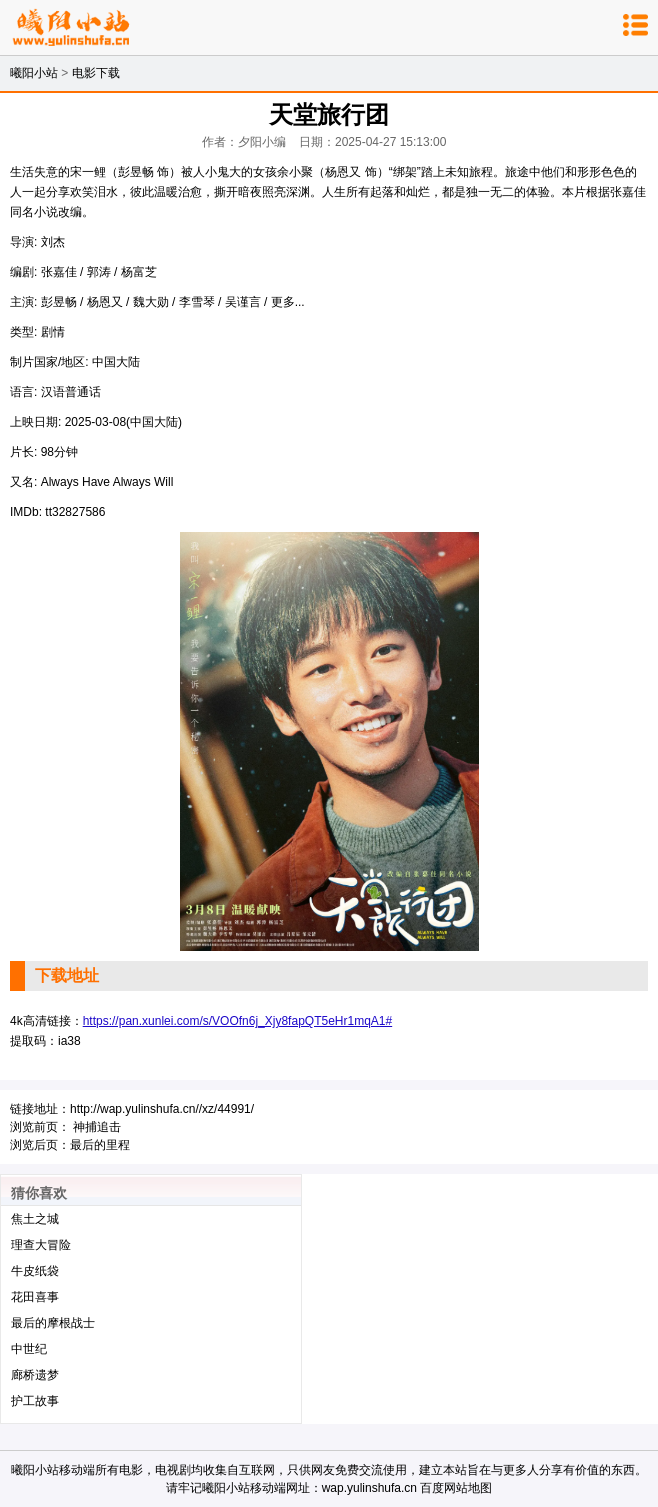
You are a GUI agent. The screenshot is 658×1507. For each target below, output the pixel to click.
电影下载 (96, 73)
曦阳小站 (34, 73)
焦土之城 (35, 1219)
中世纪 (29, 1349)
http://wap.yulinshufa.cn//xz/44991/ (162, 1109)
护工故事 (35, 1401)
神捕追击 (97, 1127)
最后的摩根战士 (53, 1323)
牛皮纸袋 (35, 1271)
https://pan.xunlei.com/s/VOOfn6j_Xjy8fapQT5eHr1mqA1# (238, 1021)
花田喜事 (35, 1297)
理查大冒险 (41, 1245)
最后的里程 (100, 1145)
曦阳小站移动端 (53, 1470)
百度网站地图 (456, 1488)
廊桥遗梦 (35, 1375)
